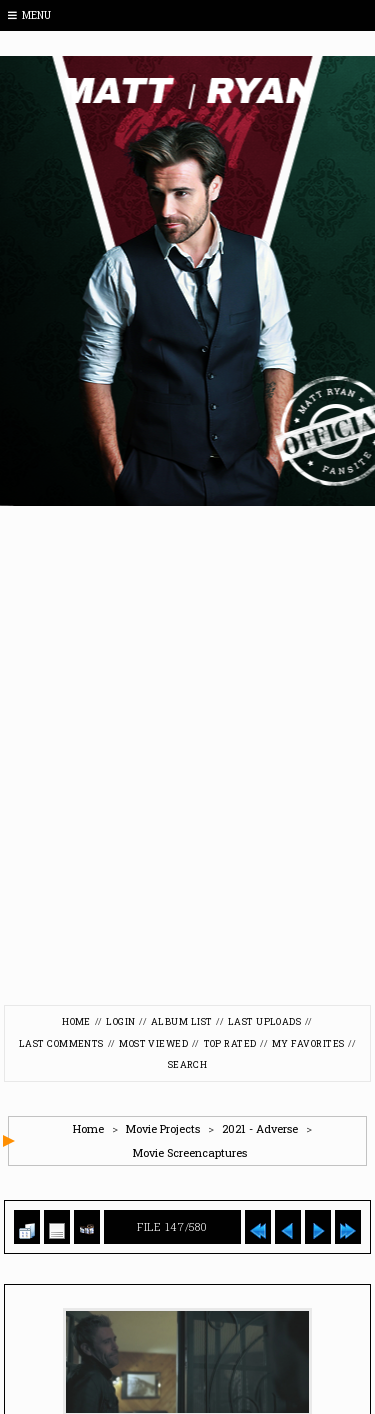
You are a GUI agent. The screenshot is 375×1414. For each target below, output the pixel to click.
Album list (182, 1021)
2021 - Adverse (260, 1128)
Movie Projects (163, 1128)
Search (188, 1064)
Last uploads (264, 1021)
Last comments (61, 1043)
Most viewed (153, 1043)
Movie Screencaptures (190, 1152)
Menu (29, 15)
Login (120, 1021)
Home (76, 1021)
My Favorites (308, 1043)
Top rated (230, 1043)
